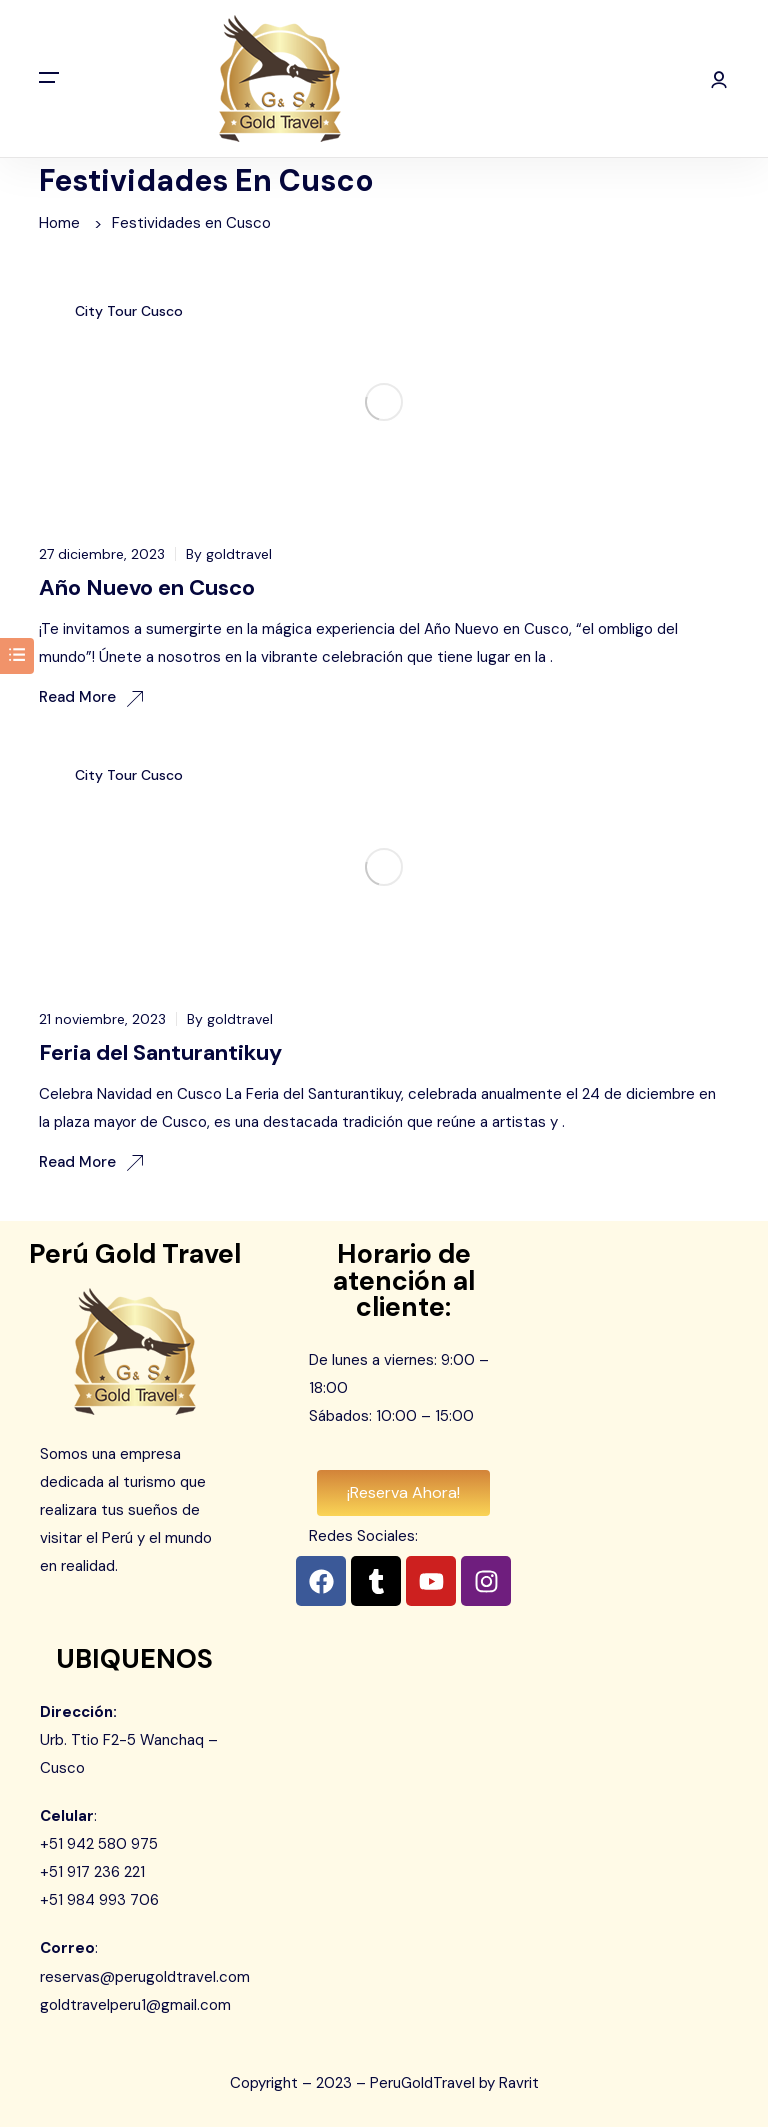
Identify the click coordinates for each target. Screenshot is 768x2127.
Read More (91, 697)
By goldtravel (229, 554)
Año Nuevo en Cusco (147, 587)
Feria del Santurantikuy (160, 1052)
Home (59, 223)
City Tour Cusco (129, 311)
